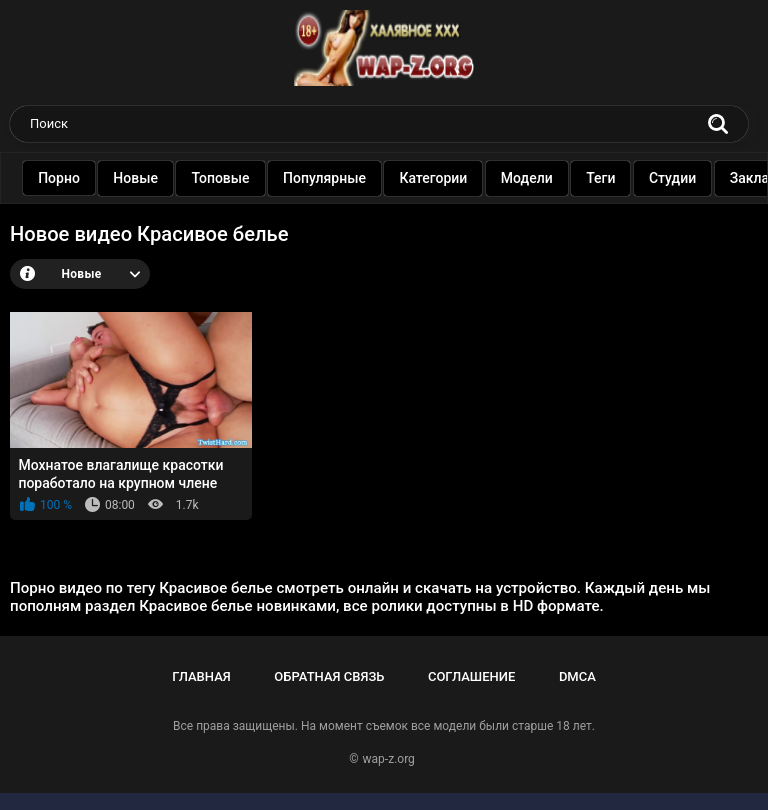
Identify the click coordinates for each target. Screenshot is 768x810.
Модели (549, 178)
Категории (456, 178)
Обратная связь (329, 676)
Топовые (243, 178)
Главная (201, 676)
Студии (694, 178)
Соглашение (471, 676)
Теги (622, 178)
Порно (81, 178)
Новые (158, 178)
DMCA (577, 676)
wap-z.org (389, 759)
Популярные (346, 178)
